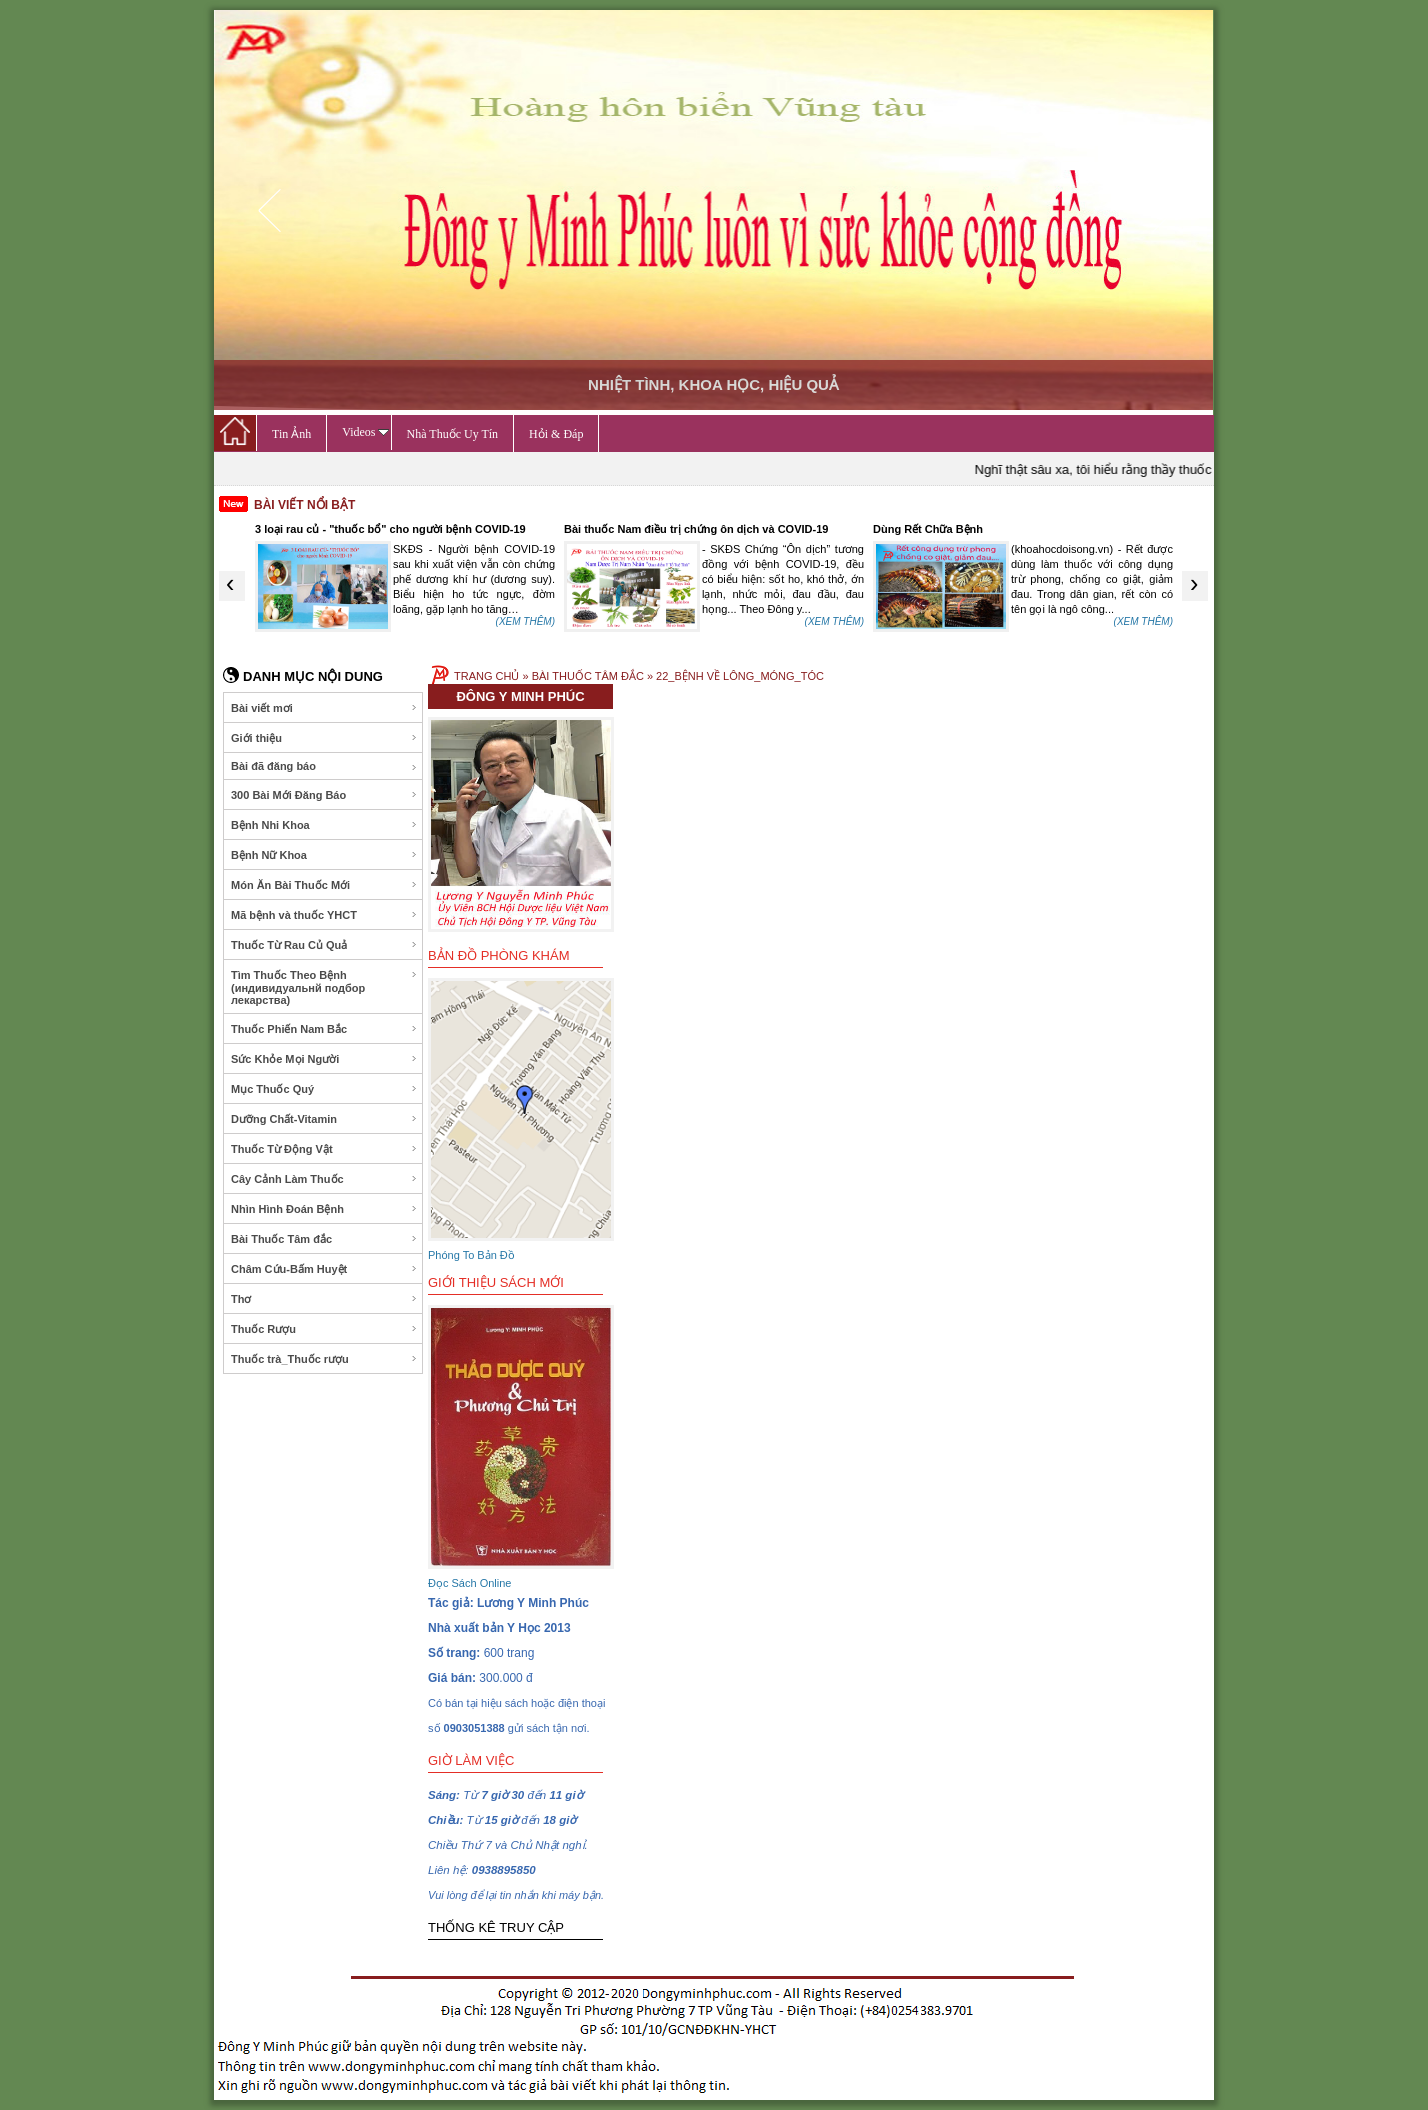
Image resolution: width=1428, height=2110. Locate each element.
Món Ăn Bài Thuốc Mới (324, 885)
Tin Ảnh (291, 434)
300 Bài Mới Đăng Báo (324, 795)
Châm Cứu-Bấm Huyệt (324, 1269)
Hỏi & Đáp (556, 434)
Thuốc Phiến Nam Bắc (324, 1029)
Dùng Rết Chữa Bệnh (928, 529)
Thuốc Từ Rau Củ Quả (324, 945)
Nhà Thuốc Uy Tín (453, 434)
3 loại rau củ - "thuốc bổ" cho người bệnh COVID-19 (390, 529)
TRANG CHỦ (486, 676)
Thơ (324, 1299)
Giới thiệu (324, 738)
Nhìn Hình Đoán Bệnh (324, 1209)
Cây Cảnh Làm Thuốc (324, 1179)
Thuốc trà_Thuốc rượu (324, 1359)
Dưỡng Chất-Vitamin (324, 1119)
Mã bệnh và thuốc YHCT (324, 915)
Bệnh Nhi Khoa (324, 825)
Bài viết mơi (324, 708)
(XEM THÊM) (525, 621)
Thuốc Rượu (324, 1329)
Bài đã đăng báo (324, 766)
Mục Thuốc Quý (324, 1089)
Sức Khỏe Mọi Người (324, 1059)
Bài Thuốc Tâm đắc (324, 1239)
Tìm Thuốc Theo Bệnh (324, 987)
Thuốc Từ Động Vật (324, 1149)
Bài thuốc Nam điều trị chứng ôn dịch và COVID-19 (696, 529)
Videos (365, 432)
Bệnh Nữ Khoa (324, 855)
